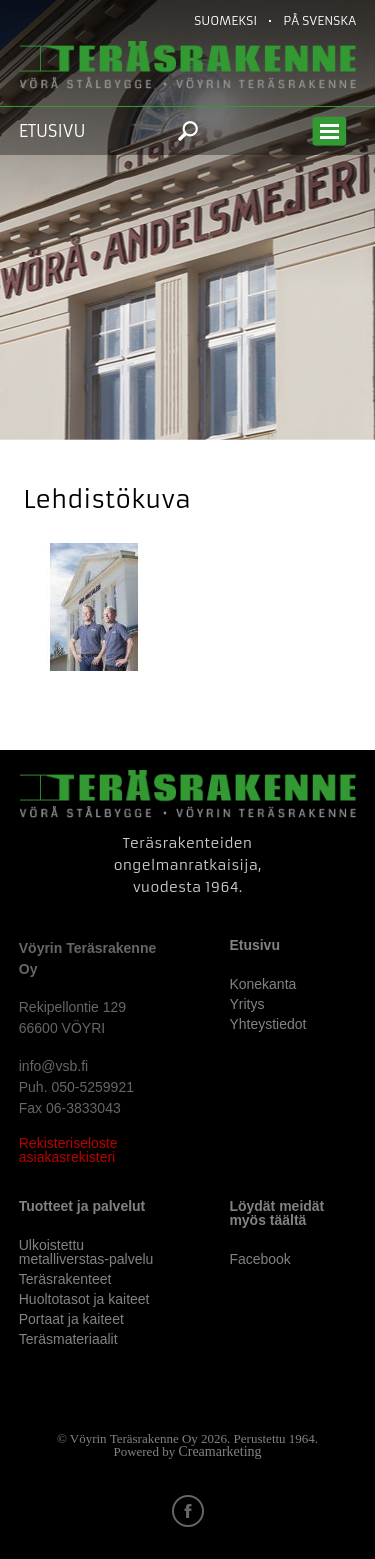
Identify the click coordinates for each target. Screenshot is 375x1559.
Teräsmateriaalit (68, 1339)
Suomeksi (225, 20)
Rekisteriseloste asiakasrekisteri (68, 1150)
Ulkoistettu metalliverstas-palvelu (86, 1252)
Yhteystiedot (267, 1024)
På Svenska (319, 20)
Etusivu (52, 131)
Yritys (246, 1004)
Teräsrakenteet (65, 1279)
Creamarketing (219, 1451)
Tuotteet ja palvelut (82, 1206)
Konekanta (262, 984)
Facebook (259, 1259)
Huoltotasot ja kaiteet (84, 1299)
